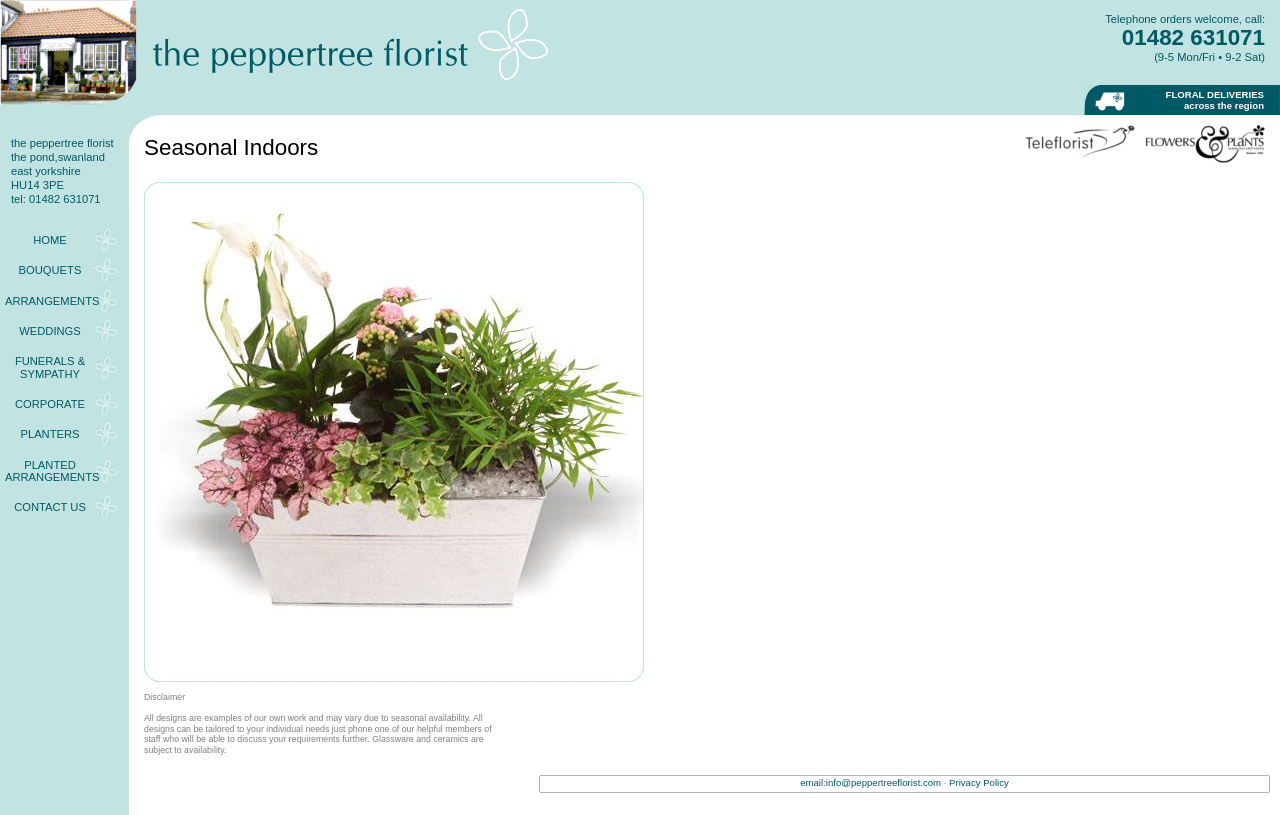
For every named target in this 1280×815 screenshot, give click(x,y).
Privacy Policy (979, 782)
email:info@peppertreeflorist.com (870, 782)
